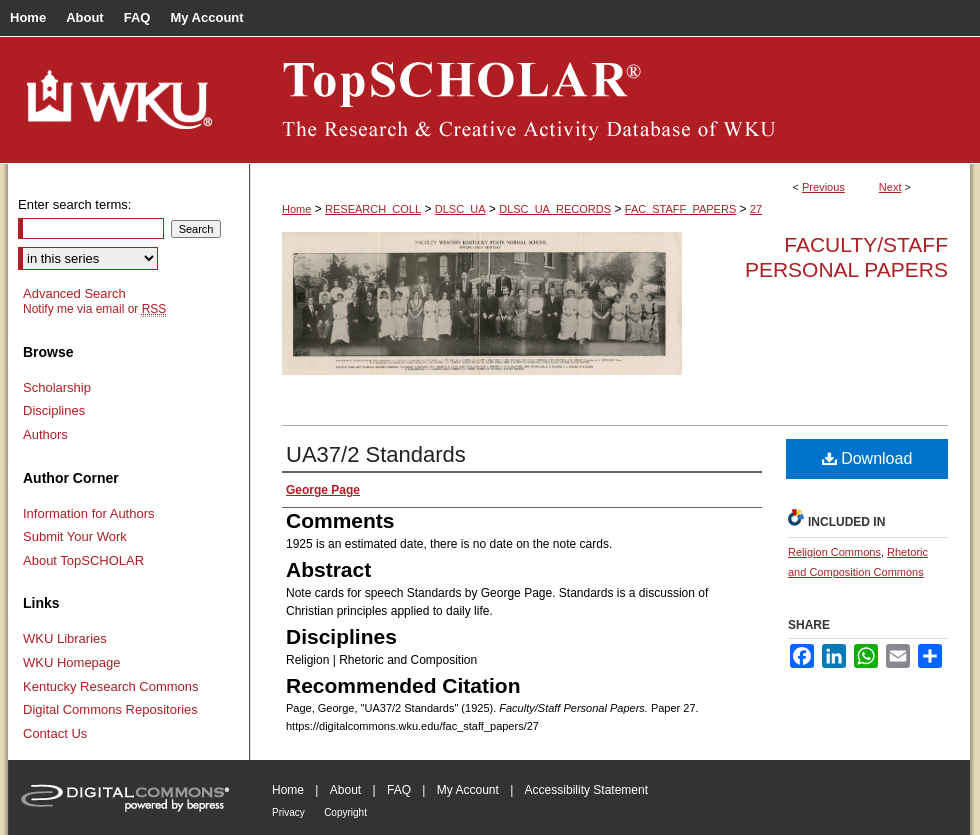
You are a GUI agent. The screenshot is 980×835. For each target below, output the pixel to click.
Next (890, 187)
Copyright (345, 812)
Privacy (288, 812)
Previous (823, 187)
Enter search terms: (74, 204)
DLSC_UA (460, 209)
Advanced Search (74, 293)
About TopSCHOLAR (83, 560)
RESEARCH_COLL (373, 209)
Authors (45, 434)
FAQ (399, 790)
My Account (468, 790)
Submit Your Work (75, 536)
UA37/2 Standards (376, 454)
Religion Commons (834, 552)
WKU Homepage (72, 662)
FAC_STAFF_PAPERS (680, 209)
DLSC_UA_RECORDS (555, 209)
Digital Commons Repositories (110, 709)
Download (867, 458)
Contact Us (55, 733)
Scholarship (57, 387)
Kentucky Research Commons (111, 686)
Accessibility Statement (586, 790)
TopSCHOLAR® (610, 100)
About (345, 790)
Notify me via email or (94, 309)
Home (296, 209)
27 (756, 209)
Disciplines (54, 410)
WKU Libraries (65, 638)
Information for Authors (89, 513)
